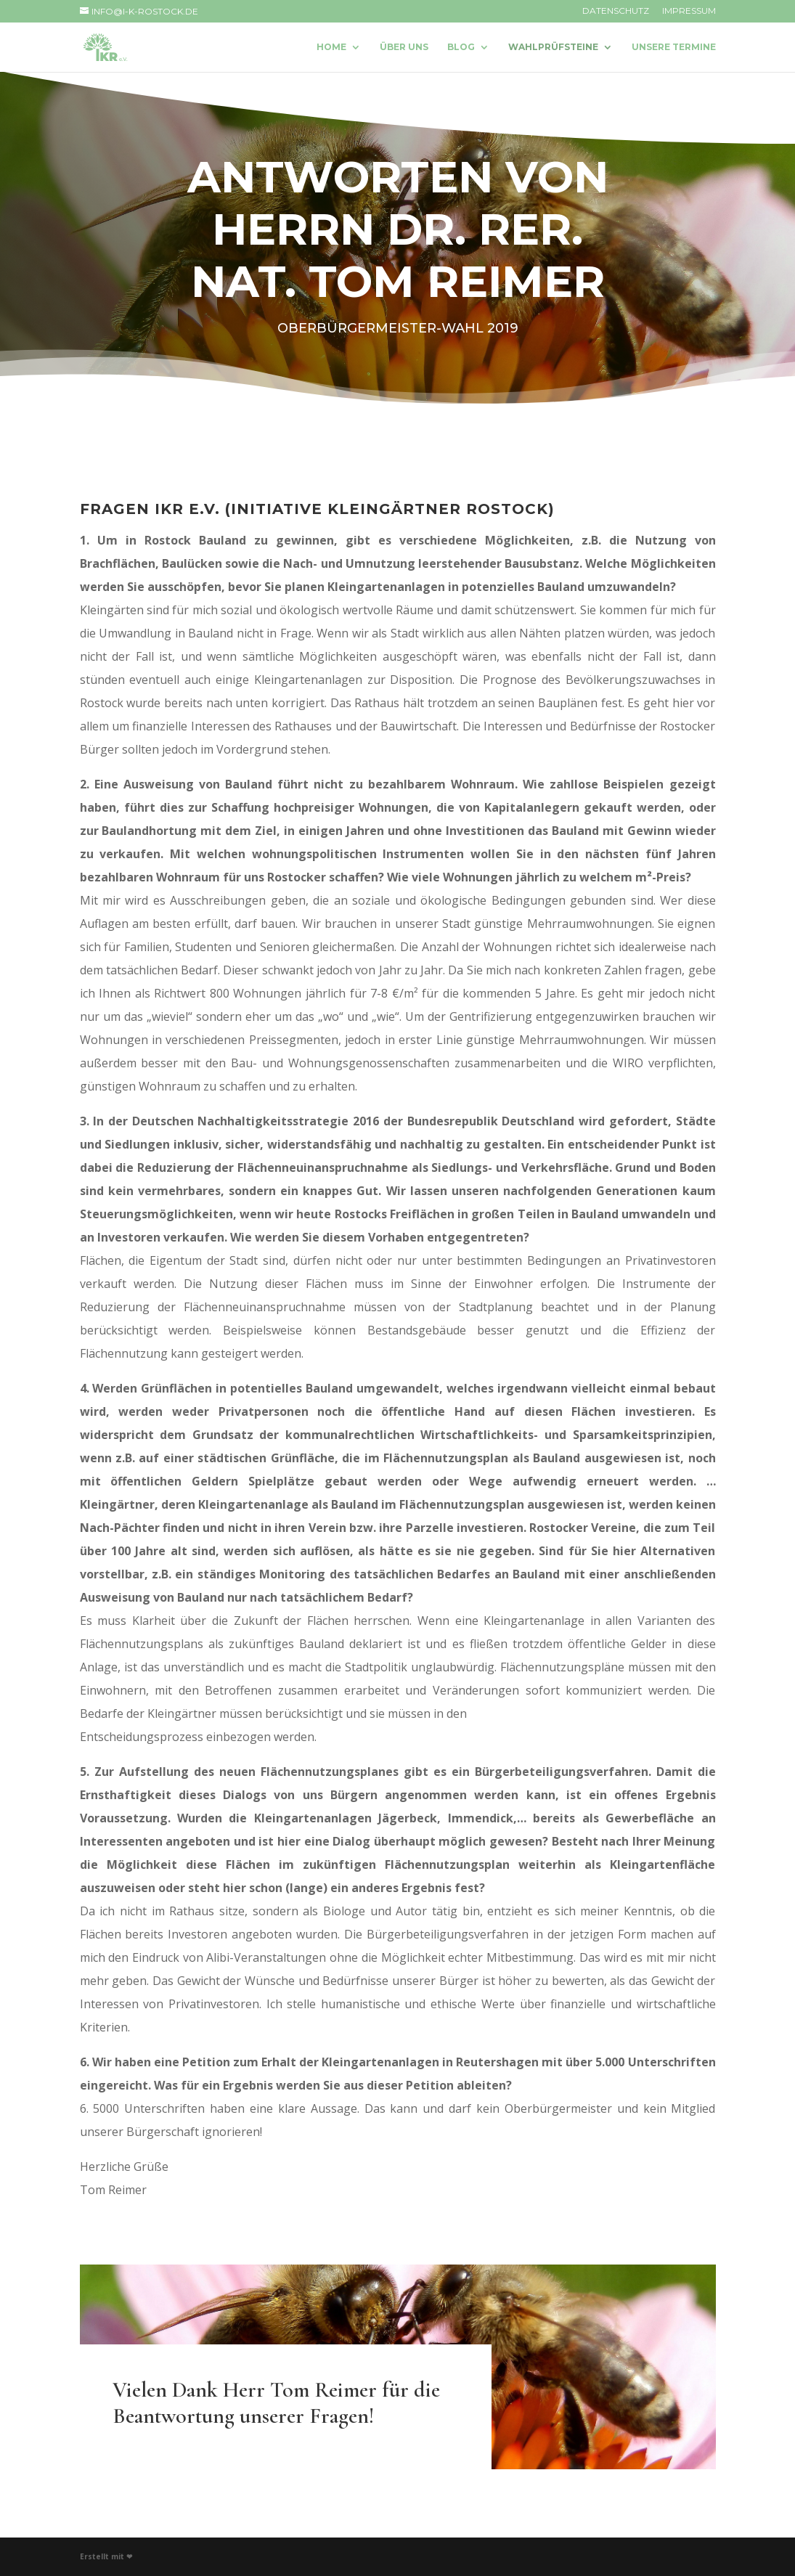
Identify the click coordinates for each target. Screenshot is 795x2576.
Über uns (404, 47)
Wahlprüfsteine (553, 47)
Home (331, 47)
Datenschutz (615, 11)
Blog (461, 47)
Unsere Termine (674, 47)
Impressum (689, 11)
